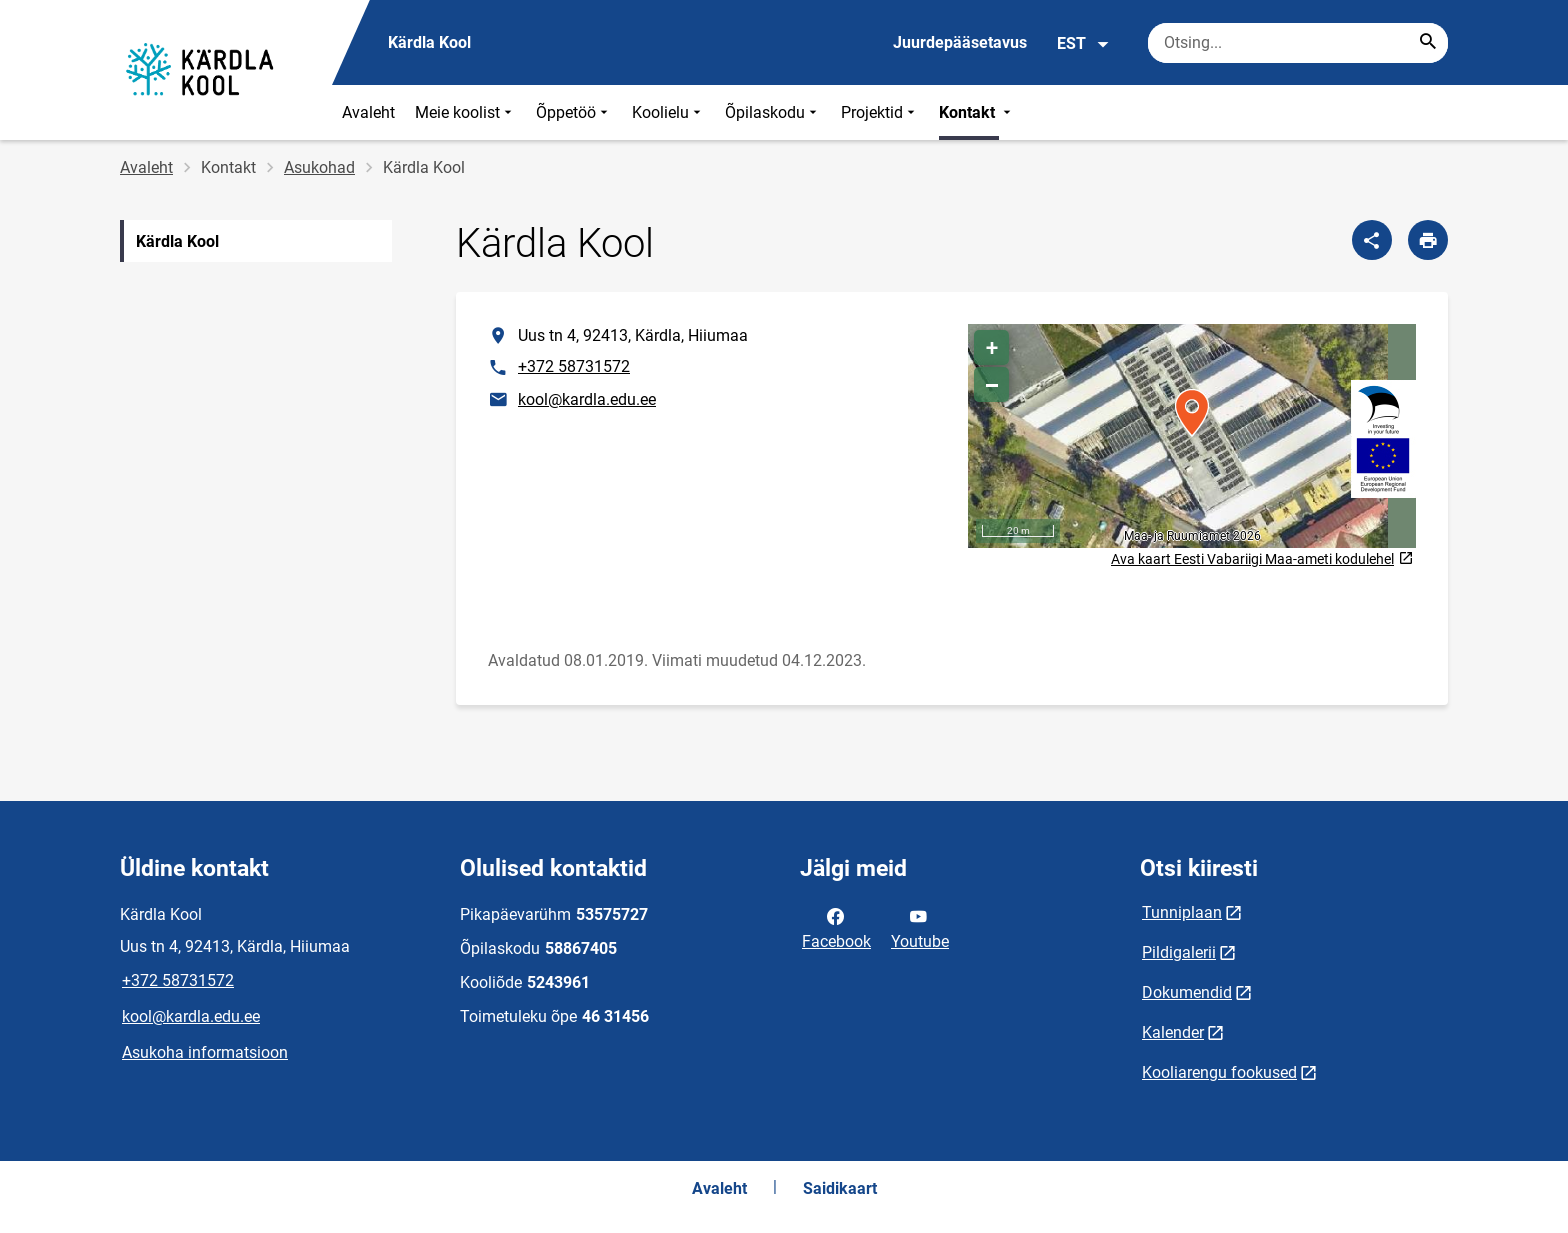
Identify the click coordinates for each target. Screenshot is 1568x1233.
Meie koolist (465, 112)
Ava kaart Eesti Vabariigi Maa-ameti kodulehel (1262, 559)
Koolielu (668, 112)
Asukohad (319, 167)
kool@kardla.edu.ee (587, 399)
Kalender (1173, 1032)
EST (1083, 44)
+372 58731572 (574, 366)
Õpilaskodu (773, 112)
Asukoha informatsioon (205, 1052)
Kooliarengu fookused (1219, 1072)
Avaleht (368, 112)
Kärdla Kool (177, 241)
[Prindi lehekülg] (1428, 240)
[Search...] (1428, 43)
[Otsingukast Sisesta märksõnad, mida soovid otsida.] (1298, 43)
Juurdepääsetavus (960, 42)
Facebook (836, 927)
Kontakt (977, 112)
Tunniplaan (1182, 912)
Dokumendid (1187, 992)
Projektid (880, 112)
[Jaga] (1372, 240)
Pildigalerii (1179, 952)
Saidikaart (840, 1188)
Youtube (920, 927)
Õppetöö (574, 112)
